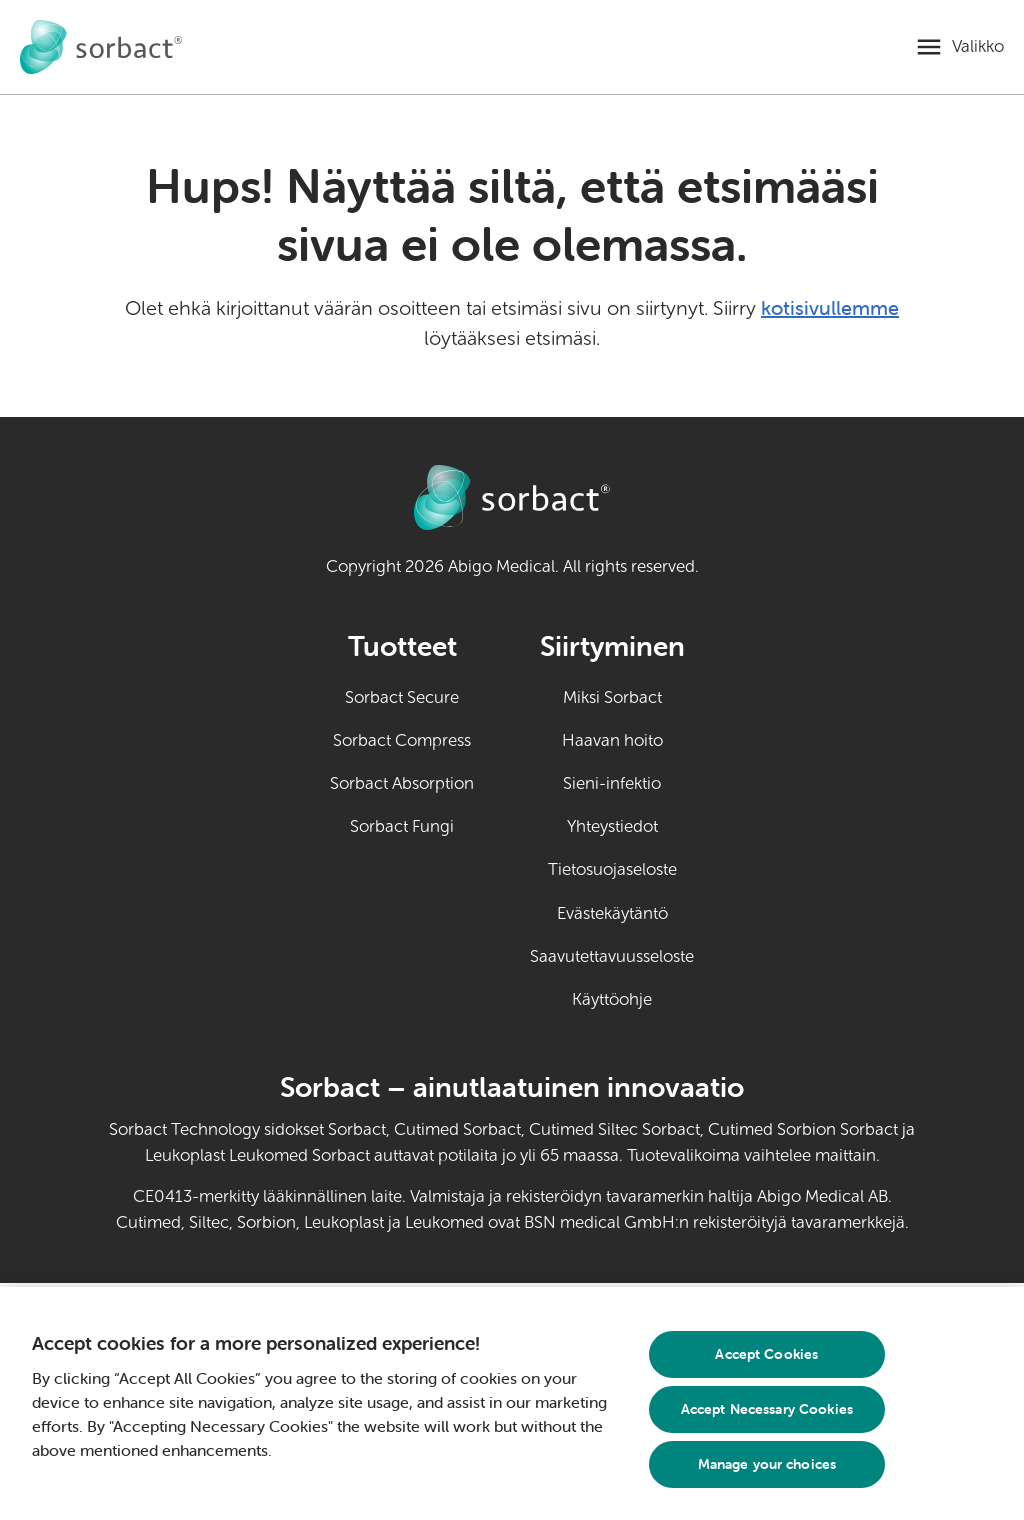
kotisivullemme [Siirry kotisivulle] (830, 307)
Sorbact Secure (402, 697)
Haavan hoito (612, 740)
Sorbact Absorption (402, 783)
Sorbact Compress (402, 740)
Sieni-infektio (612, 783)
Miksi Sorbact (612, 697)
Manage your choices (767, 1464)
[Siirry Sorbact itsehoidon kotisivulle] (101, 47)
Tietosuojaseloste (612, 869)
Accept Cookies (766, 1354)
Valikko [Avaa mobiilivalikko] (978, 46)
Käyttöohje (633, 998)
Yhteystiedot (612, 826)
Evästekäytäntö (612, 913)
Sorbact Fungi (402, 826)
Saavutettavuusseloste (612, 956)
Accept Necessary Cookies (767, 1409)
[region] (512, 1403)
